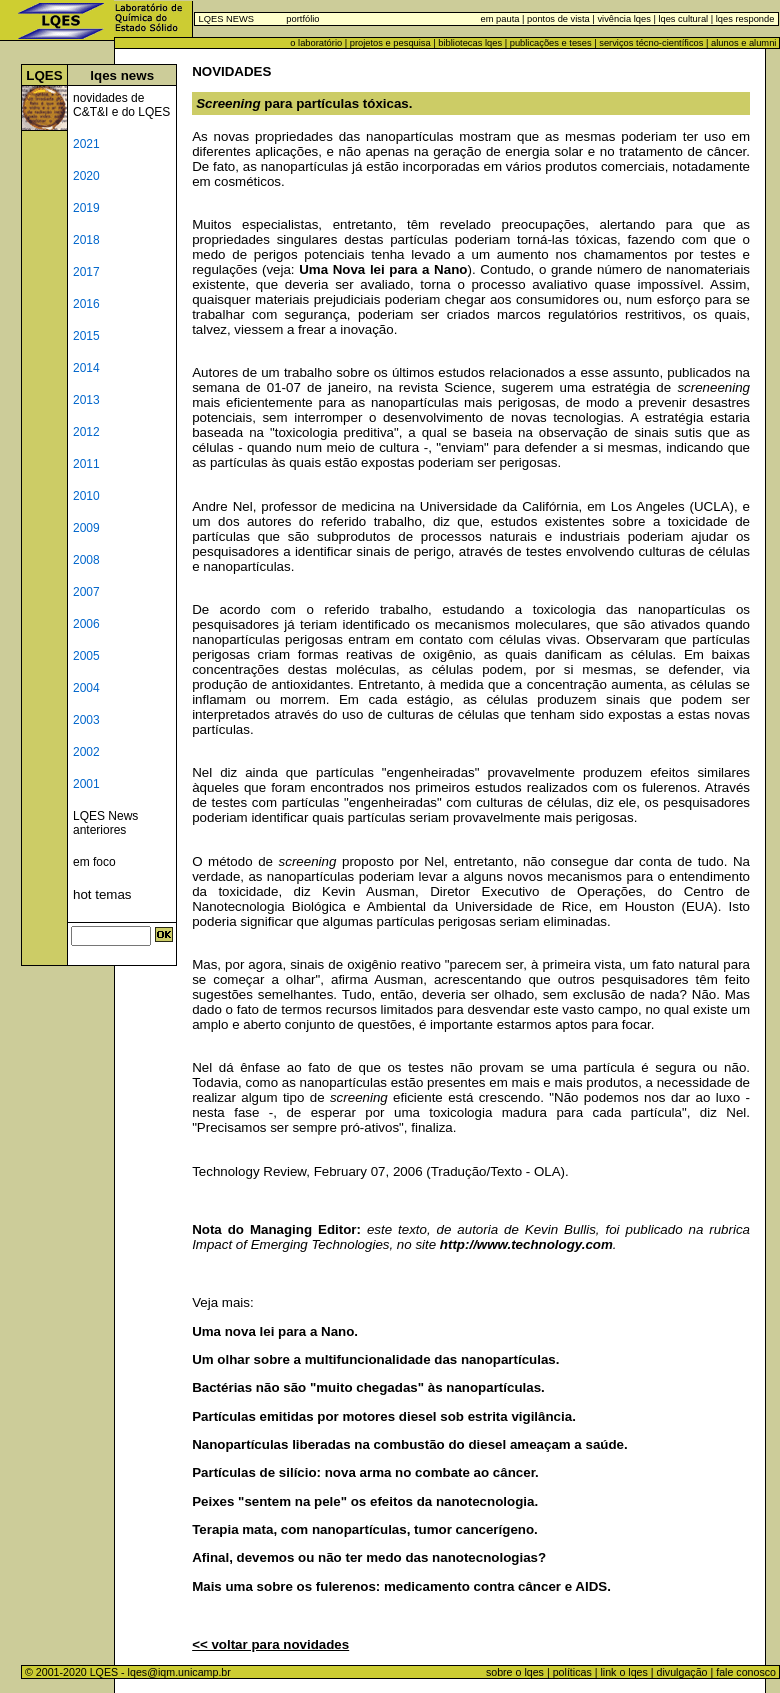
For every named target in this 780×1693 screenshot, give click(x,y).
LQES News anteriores (105, 823)
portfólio (302, 19)
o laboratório (316, 43)
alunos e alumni (743, 43)
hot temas (102, 894)
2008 (86, 560)
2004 (86, 688)
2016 (86, 304)
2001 (86, 784)
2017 (86, 272)
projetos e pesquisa (390, 43)
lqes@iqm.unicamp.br (179, 1672)
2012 (86, 432)
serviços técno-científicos (651, 43)
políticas (572, 1672)
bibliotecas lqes (470, 43)
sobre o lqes (515, 1672)
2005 (86, 656)
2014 (86, 368)
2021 (86, 144)
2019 (86, 208)
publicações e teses (551, 43)
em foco (94, 862)
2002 (86, 752)
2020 (86, 176)
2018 (86, 240)
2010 (86, 496)
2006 (86, 624)
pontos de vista (558, 19)
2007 (86, 592)
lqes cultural (682, 19)
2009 (86, 528)
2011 (86, 464)
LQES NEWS (226, 19)
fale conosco (747, 1672)
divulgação (682, 1672)
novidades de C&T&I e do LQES (121, 105)
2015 (86, 336)
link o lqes (623, 1672)
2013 (86, 400)
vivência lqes (623, 19)
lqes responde (743, 19)
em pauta (500, 19)
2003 (86, 720)
